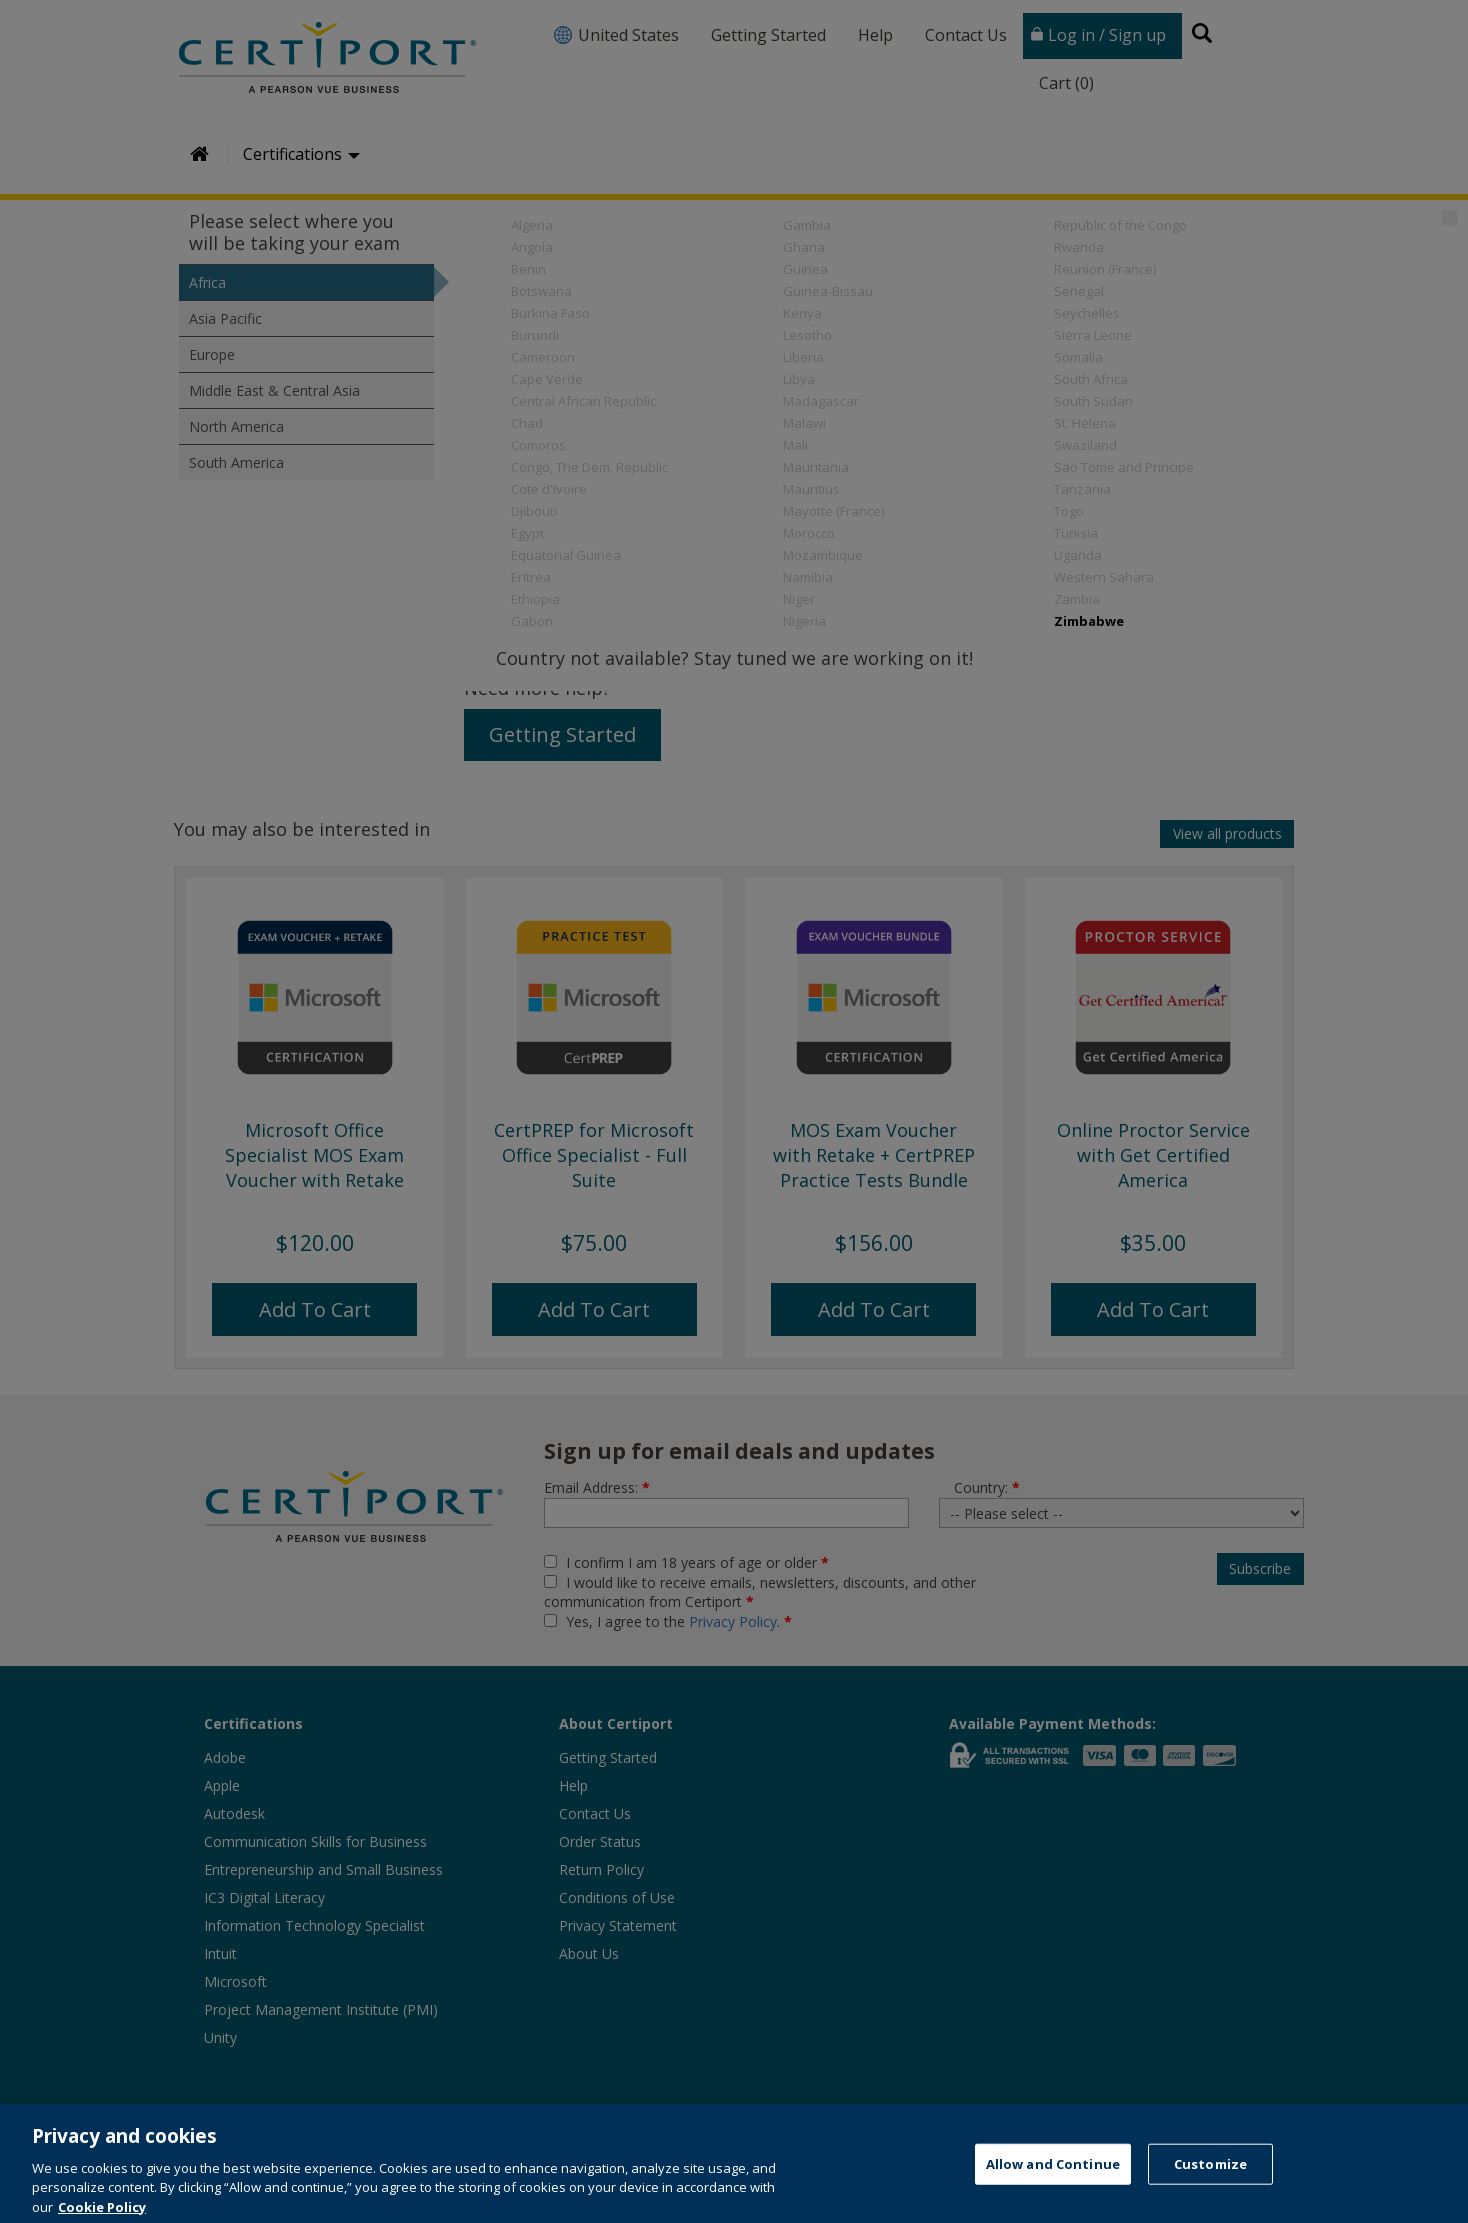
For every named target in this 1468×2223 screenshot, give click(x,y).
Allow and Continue (1053, 2185)
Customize (1210, 2185)
